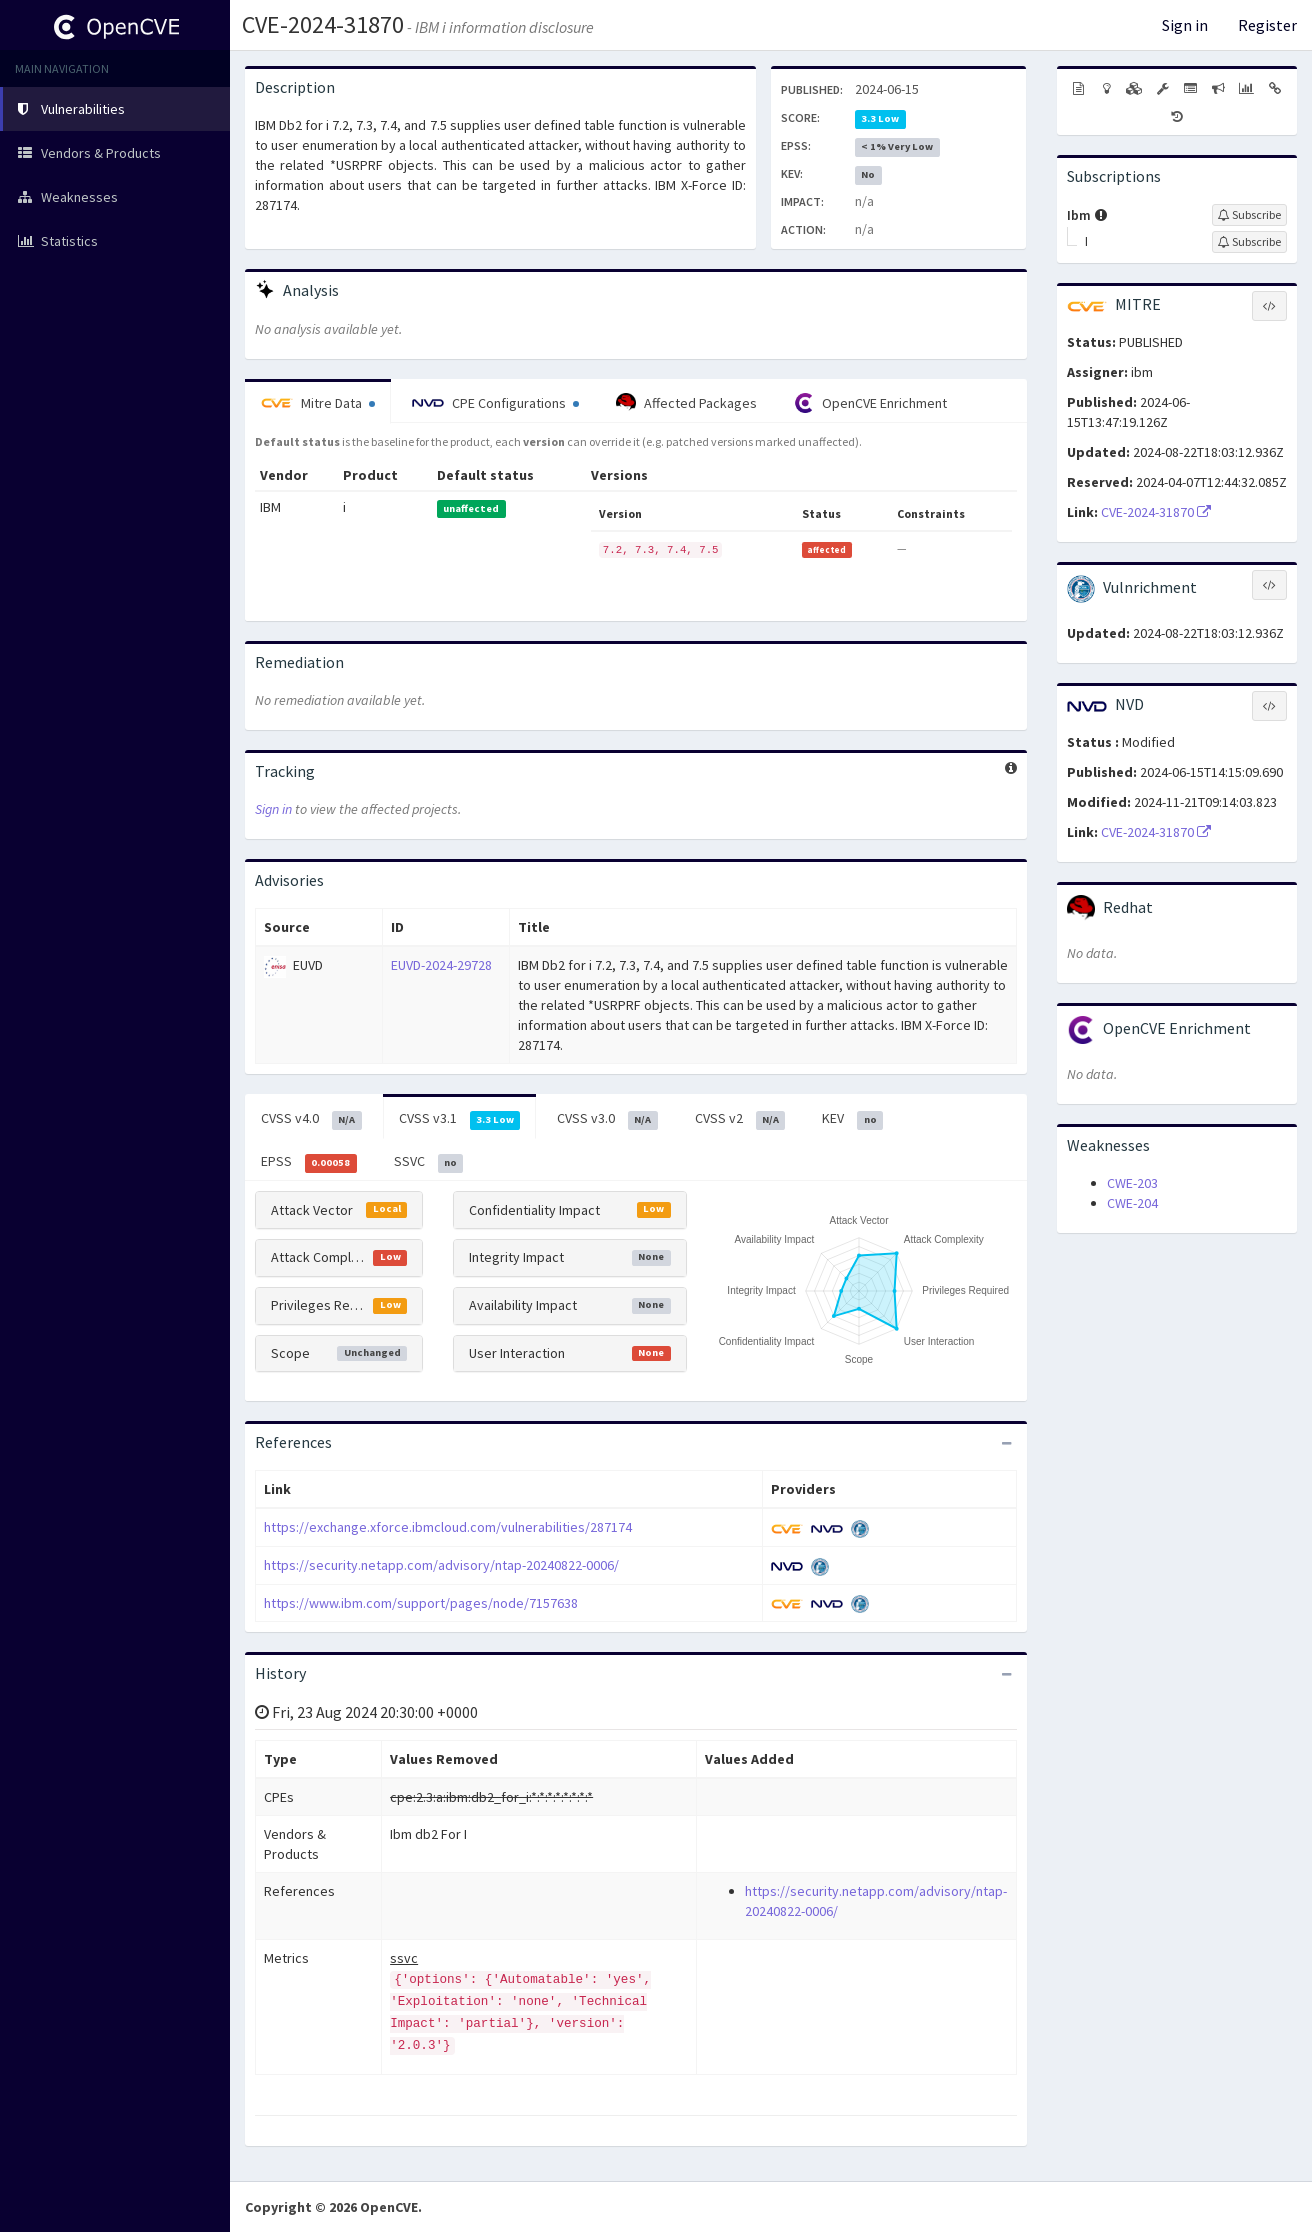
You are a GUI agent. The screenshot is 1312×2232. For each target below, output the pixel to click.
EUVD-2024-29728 (441, 965)
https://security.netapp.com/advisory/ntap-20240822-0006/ (441, 1565)
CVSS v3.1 (460, 1119)
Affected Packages (686, 403)
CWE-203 (1132, 1183)
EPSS (309, 1162)
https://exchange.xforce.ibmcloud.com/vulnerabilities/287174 (448, 1527)
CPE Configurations (495, 403)
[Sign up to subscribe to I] (1249, 242)
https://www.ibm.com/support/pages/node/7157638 (421, 1603)
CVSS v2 (740, 1119)
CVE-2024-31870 (323, 24)
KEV (852, 1119)
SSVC (429, 1162)
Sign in (1185, 25)
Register (1267, 25)
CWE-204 (1132, 1203)
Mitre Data (318, 403)
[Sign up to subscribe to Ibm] (1249, 215)
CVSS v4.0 (311, 1119)
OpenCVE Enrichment (870, 403)
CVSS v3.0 (607, 1119)
